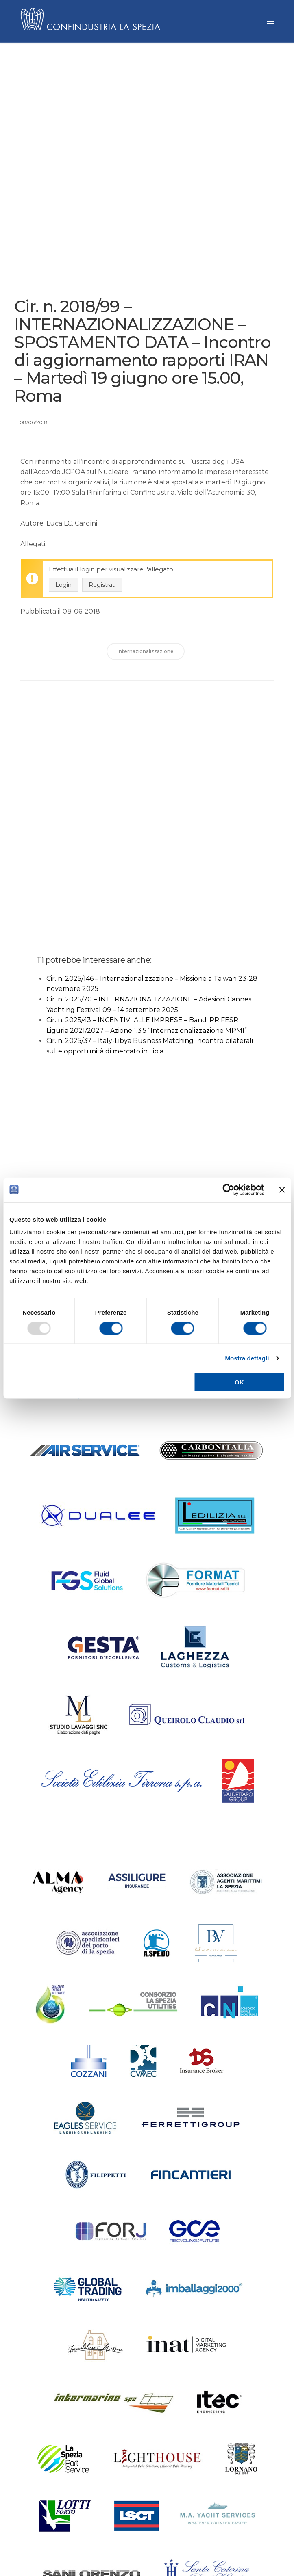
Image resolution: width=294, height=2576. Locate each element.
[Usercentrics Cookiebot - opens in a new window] (228, 1189)
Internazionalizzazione (146, 654)
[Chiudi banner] (282, 1189)
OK (239, 1382)
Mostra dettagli (247, 1357)
